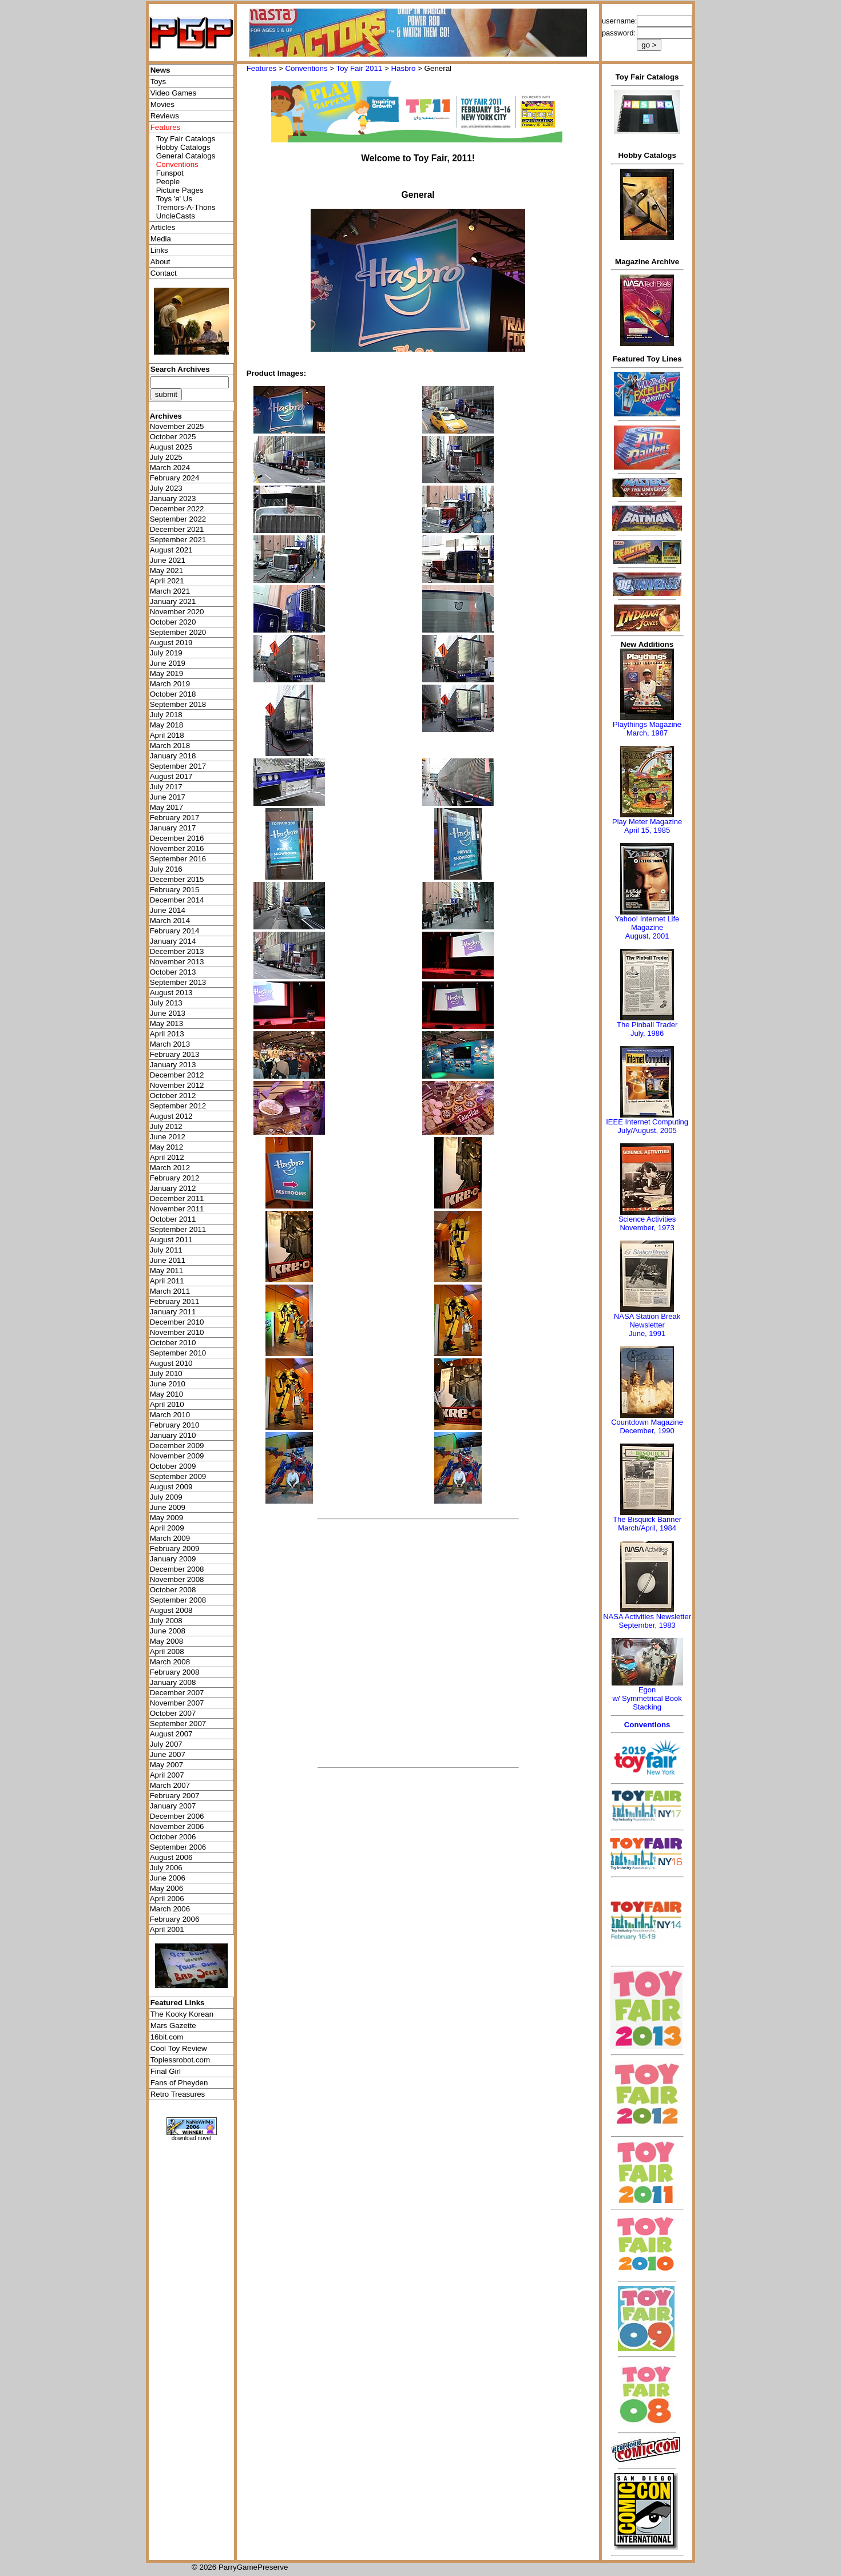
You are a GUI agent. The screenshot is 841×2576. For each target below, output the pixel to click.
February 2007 (175, 1795)
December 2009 (177, 1445)
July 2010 (166, 1373)
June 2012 (167, 1136)
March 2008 (170, 1661)
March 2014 (170, 920)
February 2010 (175, 1425)
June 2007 (167, 1754)
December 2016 (177, 838)
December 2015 (177, 879)
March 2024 (170, 467)
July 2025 (166, 457)
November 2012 (177, 1085)
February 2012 (175, 1178)
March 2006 (170, 1909)
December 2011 (177, 1198)
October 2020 (173, 622)
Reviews (164, 116)
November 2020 (177, 611)
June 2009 (167, 1507)
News (160, 70)
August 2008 (171, 1610)
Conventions (306, 68)
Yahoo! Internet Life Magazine (647, 923)
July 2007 (166, 1744)
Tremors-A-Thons (186, 207)
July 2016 (166, 869)
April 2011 (167, 1281)
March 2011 (170, 1291)
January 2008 (173, 1682)
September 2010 (178, 1353)
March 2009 (170, 1538)
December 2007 (177, 1692)
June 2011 (167, 1260)
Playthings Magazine (647, 724)
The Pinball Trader (647, 1024)
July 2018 (166, 714)
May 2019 (167, 673)
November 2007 (177, 1703)
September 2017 (178, 766)
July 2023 (166, 488)
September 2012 (178, 1106)
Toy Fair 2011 (359, 68)
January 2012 (173, 1188)
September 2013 (178, 982)
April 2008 (167, 1651)
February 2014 (175, 931)
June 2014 (167, 910)
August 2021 (171, 550)
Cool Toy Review (178, 2048)
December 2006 (177, 1816)
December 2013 (177, 951)
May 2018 (167, 725)
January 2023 (173, 498)
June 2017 (167, 797)
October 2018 (173, 694)
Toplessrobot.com (180, 2060)
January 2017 (173, 828)
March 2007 (170, 1785)
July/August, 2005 (646, 1130)
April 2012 (167, 1157)
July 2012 (166, 1126)
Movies (162, 104)
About (160, 261)
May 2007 (167, 1764)
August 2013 (171, 992)
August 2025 (171, 447)
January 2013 (173, 1064)
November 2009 (177, 1456)
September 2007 (178, 1723)
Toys (158, 81)
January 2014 (173, 941)
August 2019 (171, 642)
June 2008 (167, 1631)
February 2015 (175, 889)
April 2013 (167, 1033)
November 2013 (177, 961)
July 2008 (166, 1620)
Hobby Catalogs (183, 147)
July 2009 (166, 1497)
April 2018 (167, 735)
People (168, 181)
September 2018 (178, 704)
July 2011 (166, 1250)
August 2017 (171, 776)
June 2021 (167, 560)
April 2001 (167, 1929)
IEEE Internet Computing (647, 1122)
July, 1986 (647, 1033)
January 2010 (173, 1435)
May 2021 (167, 570)
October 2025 (173, 436)
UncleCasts (175, 216)
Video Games (173, 93)
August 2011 (171, 1239)
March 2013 (170, 1044)
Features (262, 68)
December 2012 (177, 1075)
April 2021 (167, 581)
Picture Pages (180, 190)
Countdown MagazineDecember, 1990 (647, 1426)
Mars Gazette (173, 2025)
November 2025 (177, 426)
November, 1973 (647, 1227)
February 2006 (175, 1919)
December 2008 (177, 1569)
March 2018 (170, 745)
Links (159, 250)
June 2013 (167, 1013)
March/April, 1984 (647, 1528)
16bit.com (167, 2037)
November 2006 (177, 1826)
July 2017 (166, 786)
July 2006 (166, 1867)
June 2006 (167, 1878)
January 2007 (173, 1806)
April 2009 (167, 1528)
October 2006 (173, 1836)
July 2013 (166, 1003)
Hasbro (403, 68)
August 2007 (171, 1734)
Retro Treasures (177, 2094)
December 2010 (177, 1322)
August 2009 (171, 1486)
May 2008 (167, 1641)
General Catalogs (186, 156)
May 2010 (167, 1394)
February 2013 (175, 1054)
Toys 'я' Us (174, 198)
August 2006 (171, 1857)
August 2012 (171, 1116)
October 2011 (173, 1219)
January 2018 (173, 756)
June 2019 (167, 663)
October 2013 (173, 972)
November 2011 (177, 1208)
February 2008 (175, 1672)
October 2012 (173, 1095)
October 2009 (173, 1466)
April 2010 (167, 1404)
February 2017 (175, 817)
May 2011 (167, 1270)
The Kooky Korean (181, 2014)
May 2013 (167, 1023)
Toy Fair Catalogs (186, 138)
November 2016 (177, 848)
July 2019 (166, 653)
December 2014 (177, 900)
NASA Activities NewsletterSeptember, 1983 (647, 1620)
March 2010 (170, 1414)
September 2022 (178, 519)
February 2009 (175, 1548)
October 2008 (173, 1589)
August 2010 (171, 1363)
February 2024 (175, 478)
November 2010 (177, 1332)
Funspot (170, 173)
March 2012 (170, 1167)
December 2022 (177, 508)
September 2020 (178, 632)
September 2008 (178, 1600)
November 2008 (177, 1579)
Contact (163, 273)
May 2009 (167, 1517)
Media (160, 238)
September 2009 (178, 1476)
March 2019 (170, 683)
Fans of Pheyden (179, 2082)
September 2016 (178, 858)
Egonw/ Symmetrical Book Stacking (646, 1698)
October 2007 (173, 1713)
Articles (163, 227)
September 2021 (178, 539)
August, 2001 (647, 936)
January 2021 (173, 601)
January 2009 (173, 1559)
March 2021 (170, 591)
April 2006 (167, 1898)
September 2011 (178, 1229)
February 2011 (175, 1301)
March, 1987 (647, 733)
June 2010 (167, 1384)
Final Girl (165, 2071)
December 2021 (177, 529)
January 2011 (173, 1311)
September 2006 (178, 1847)
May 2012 (167, 1147)
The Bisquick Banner (647, 1519)
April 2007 (167, 1775)
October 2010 (173, 1342)
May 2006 (167, 1888)
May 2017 (167, 807)
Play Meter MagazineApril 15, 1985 (647, 825)
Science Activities (647, 1219)
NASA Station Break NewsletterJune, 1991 (647, 1325)
